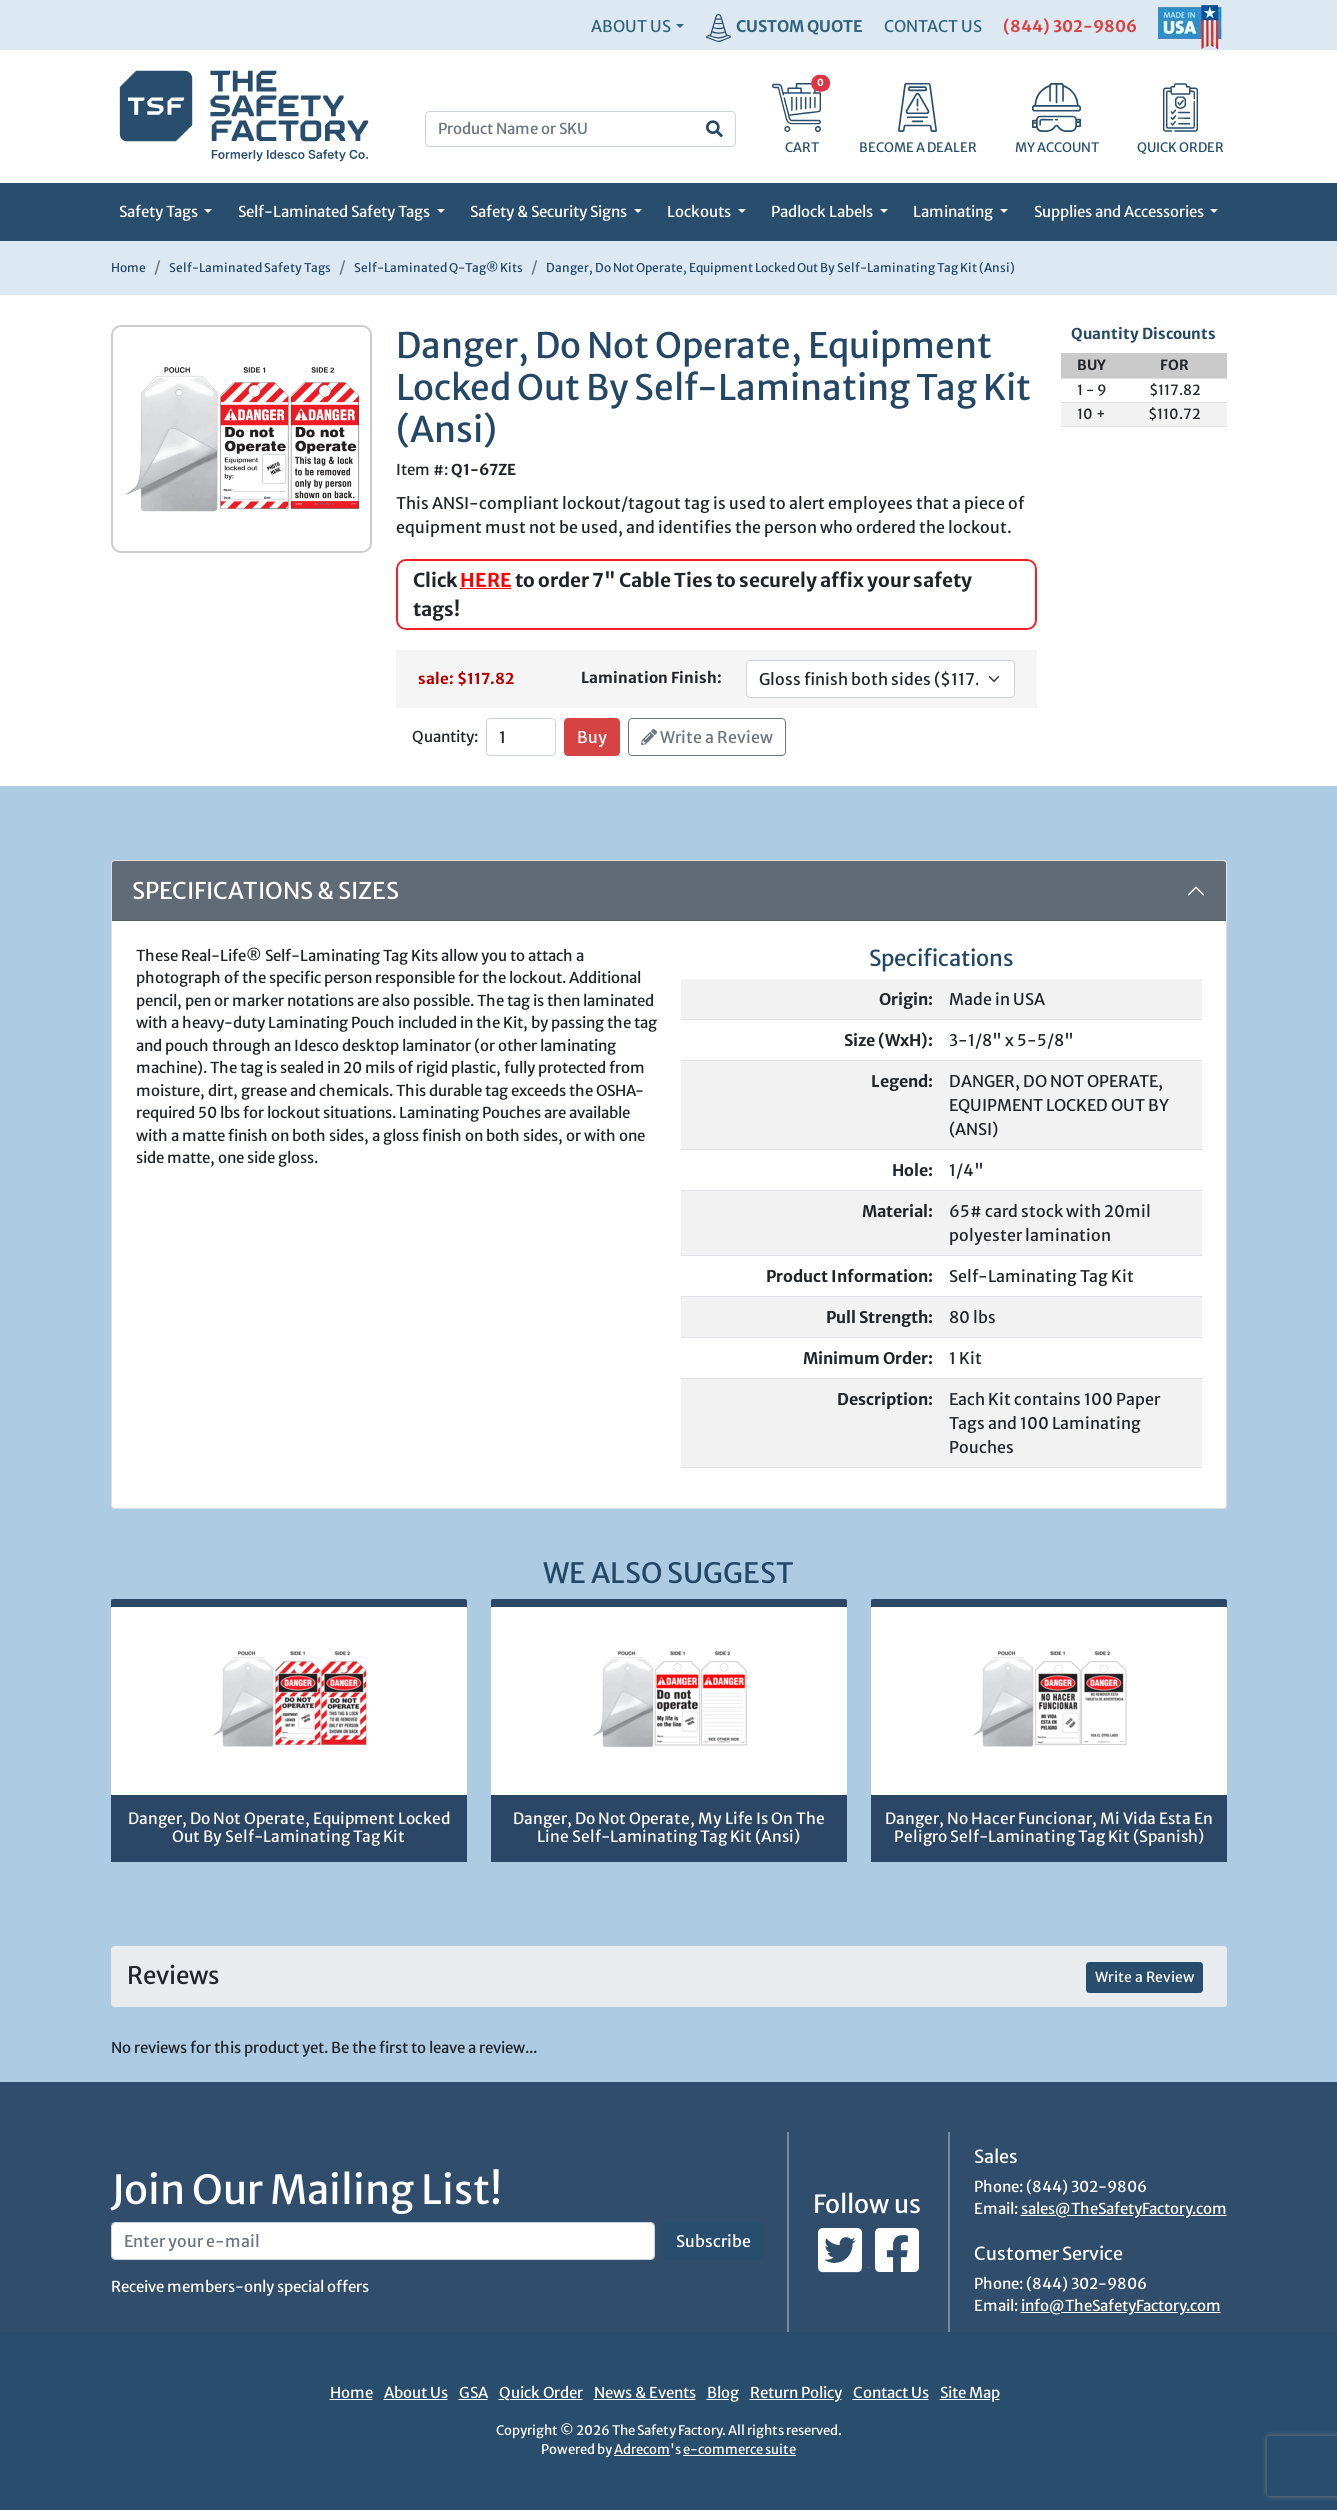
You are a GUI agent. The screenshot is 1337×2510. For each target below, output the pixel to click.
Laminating (954, 211)
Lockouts (700, 211)
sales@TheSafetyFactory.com (1124, 2208)
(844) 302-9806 (1070, 26)
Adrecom (642, 2449)
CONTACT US (933, 26)
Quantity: (445, 736)
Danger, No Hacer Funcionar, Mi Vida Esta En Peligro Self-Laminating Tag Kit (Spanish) (1049, 1828)
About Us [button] (631, 26)
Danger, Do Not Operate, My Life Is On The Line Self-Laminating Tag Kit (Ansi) (669, 1828)
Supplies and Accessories (1120, 211)
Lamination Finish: (651, 677)
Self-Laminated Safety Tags (335, 211)
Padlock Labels (823, 211)
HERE (486, 580)
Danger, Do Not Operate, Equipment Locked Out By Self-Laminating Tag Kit (289, 1828)
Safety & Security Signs (550, 211)
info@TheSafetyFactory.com (1121, 2305)
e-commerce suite (739, 2449)
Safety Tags (160, 211)
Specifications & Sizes (265, 890)
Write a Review (707, 737)
